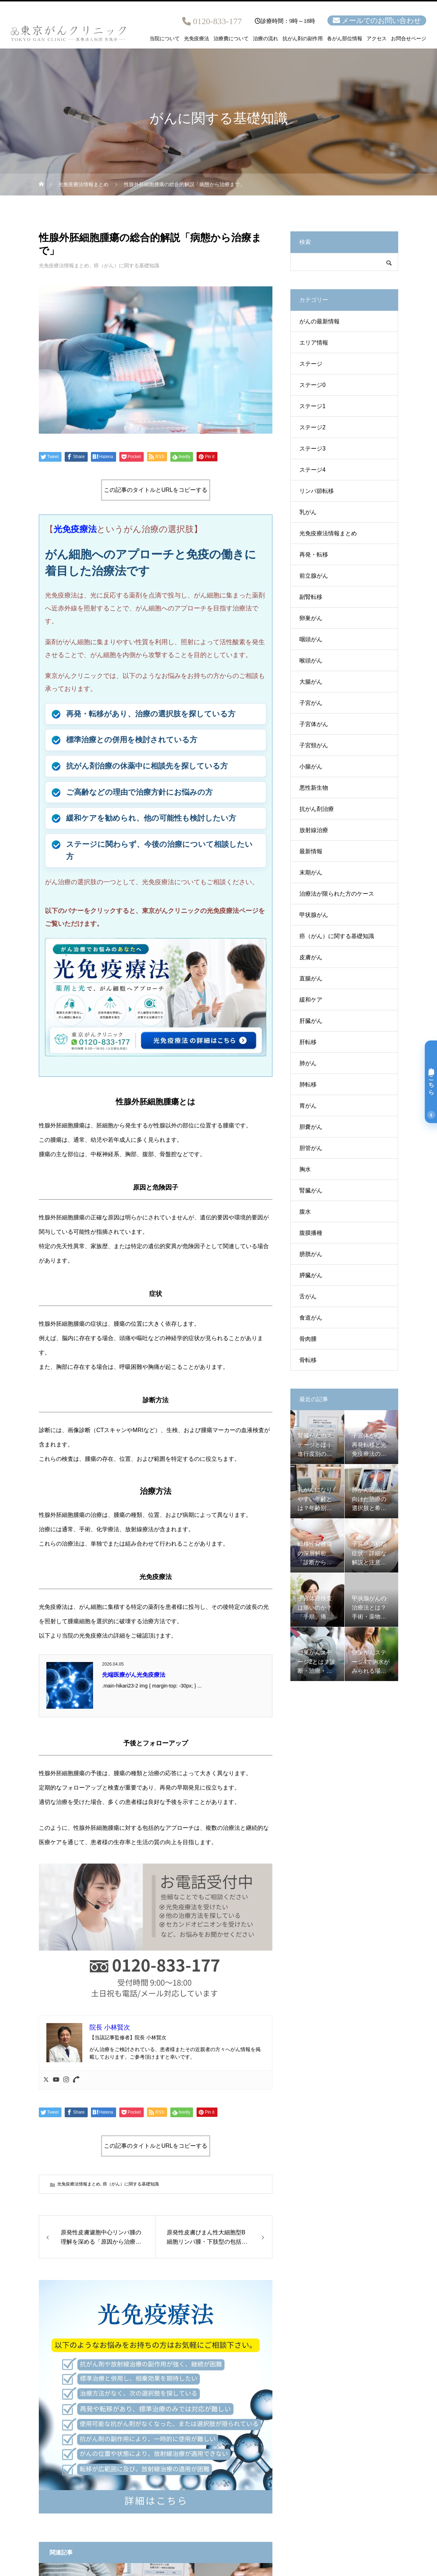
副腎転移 (310, 597)
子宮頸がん (313, 745)
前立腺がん (313, 576)
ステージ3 (312, 449)
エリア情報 (313, 343)
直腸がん (310, 978)
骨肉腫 (308, 1339)
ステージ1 (312, 406)
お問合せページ (408, 38)
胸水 (305, 1169)
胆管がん (310, 1148)
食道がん (310, 1318)
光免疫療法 (196, 38)
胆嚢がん (310, 1127)
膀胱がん (310, 1254)
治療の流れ (265, 38)
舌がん (308, 1296)
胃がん (308, 1106)
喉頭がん (310, 660)
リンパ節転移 (316, 491)
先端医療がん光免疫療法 (133, 1675)
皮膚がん (310, 957)
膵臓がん (310, 1275)
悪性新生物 (313, 788)
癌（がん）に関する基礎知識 (126, 265)
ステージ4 (312, 470)
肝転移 (308, 1042)
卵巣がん (310, 618)
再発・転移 (313, 554)
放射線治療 (313, 830)
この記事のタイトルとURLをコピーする (155, 490)
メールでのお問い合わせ (381, 20)
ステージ (310, 364)
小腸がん (310, 766)
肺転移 (308, 1084)
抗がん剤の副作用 (302, 38)
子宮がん (310, 703)
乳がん (308, 512)
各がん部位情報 (344, 38)
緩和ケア (310, 1000)
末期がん (310, 872)
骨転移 (308, 1360)
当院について (165, 38)
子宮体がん (313, 724)
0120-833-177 (217, 21)
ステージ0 (312, 385)
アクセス (377, 38)
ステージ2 (312, 427)
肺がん (308, 1063)
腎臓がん (310, 1190)
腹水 (305, 1212)
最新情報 (310, 851)
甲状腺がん (313, 915)
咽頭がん (310, 639)
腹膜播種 (310, 1233)
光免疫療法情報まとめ (64, 265)
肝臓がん (310, 1021)
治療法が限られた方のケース (336, 894)
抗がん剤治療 (316, 809)
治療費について (231, 38)
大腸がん (310, 682)
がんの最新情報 (319, 321)
